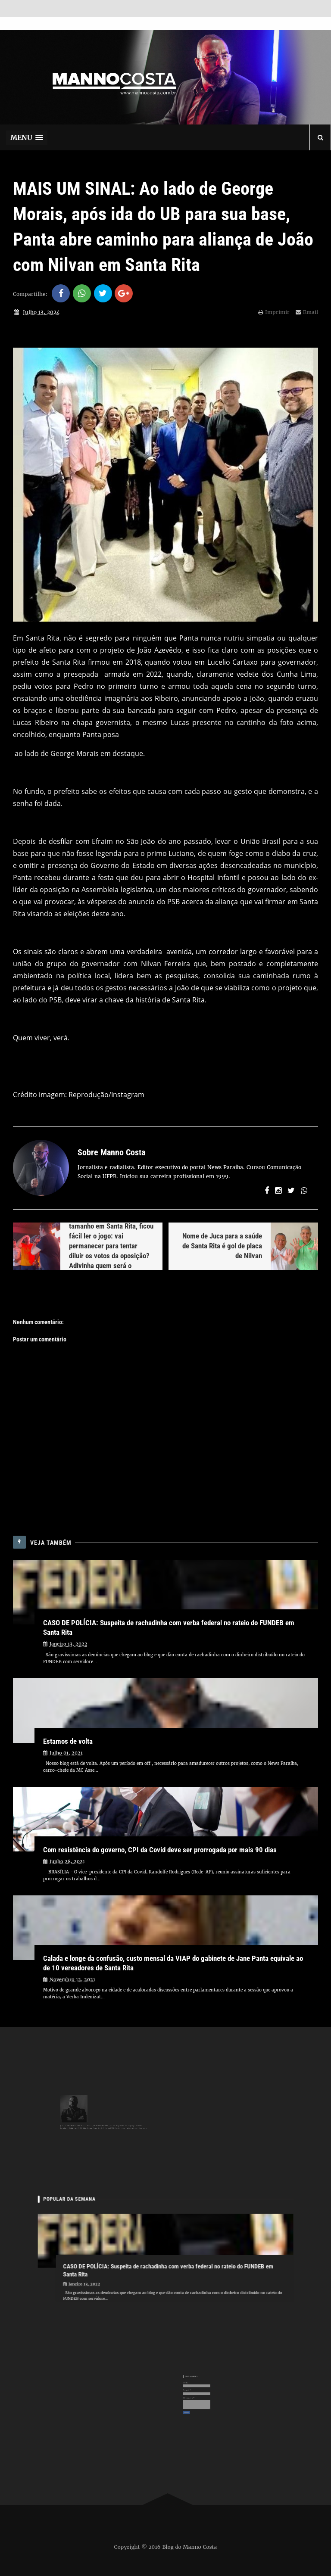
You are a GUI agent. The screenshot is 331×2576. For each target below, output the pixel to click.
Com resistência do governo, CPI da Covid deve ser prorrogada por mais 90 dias (160, 1849)
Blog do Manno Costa (190, 2546)
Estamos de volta (68, 1741)
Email (307, 312)
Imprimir (274, 312)
